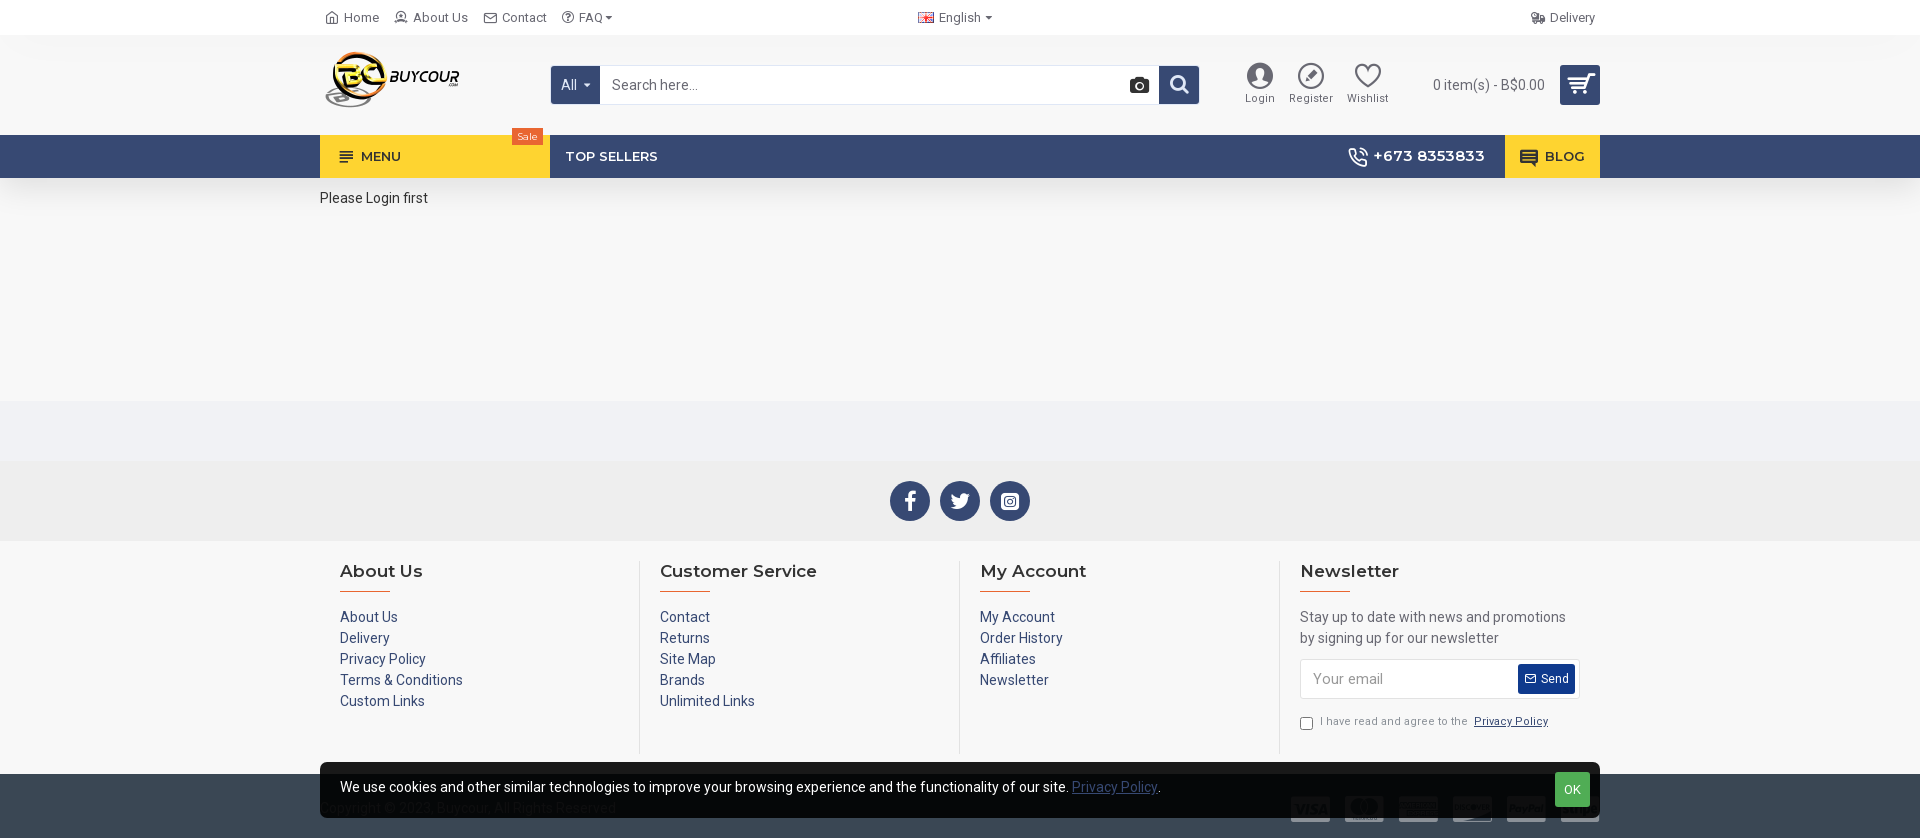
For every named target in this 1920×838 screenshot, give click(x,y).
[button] (1136, 85)
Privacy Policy (1115, 787)
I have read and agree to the (1425, 722)
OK (1572, 789)
